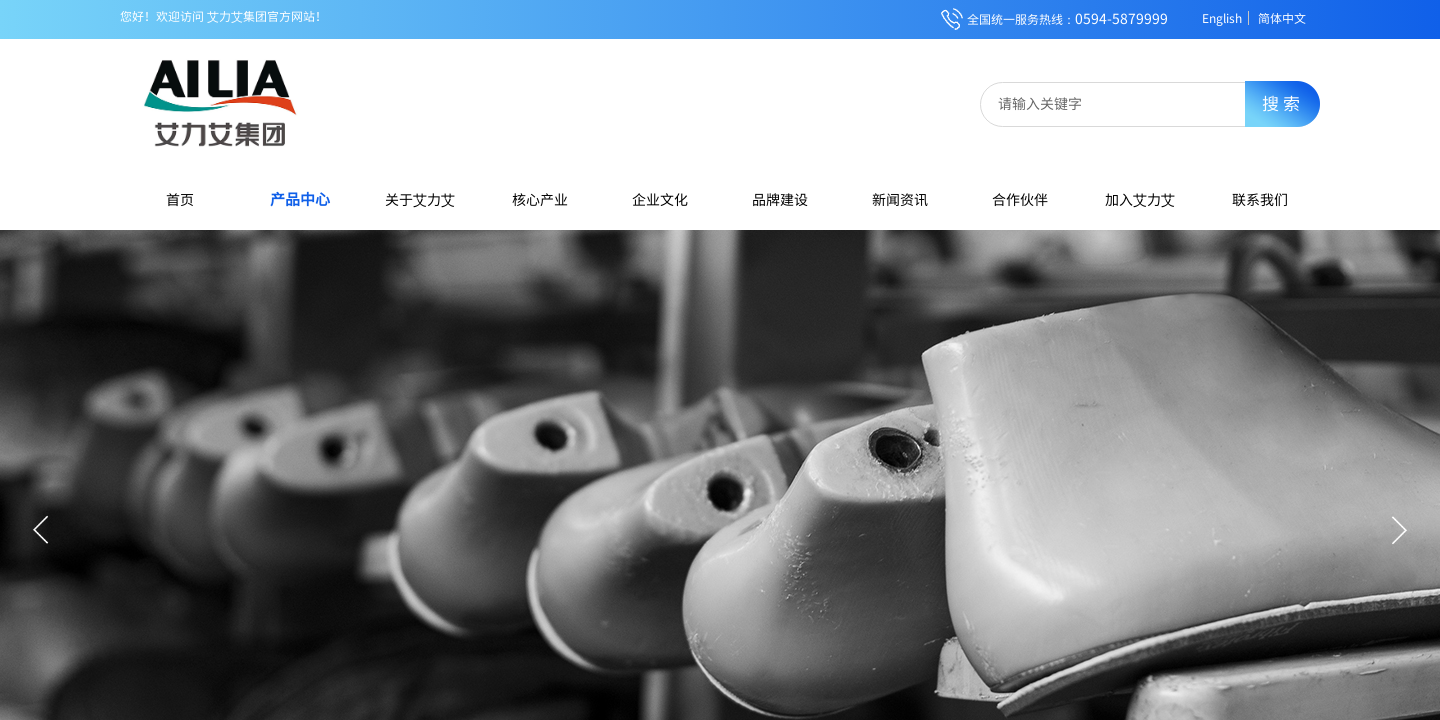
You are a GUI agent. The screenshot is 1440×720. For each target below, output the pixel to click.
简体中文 (1282, 18)
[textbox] (1126, 103)
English (1222, 18)
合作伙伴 (1020, 199)
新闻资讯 (900, 199)
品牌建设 (780, 199)
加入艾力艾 (1140, 199)
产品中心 (300, 198)
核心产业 (540, 199)
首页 (180, 199)
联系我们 (1260, 199)
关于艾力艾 (420, 199)
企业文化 (660, 199)
